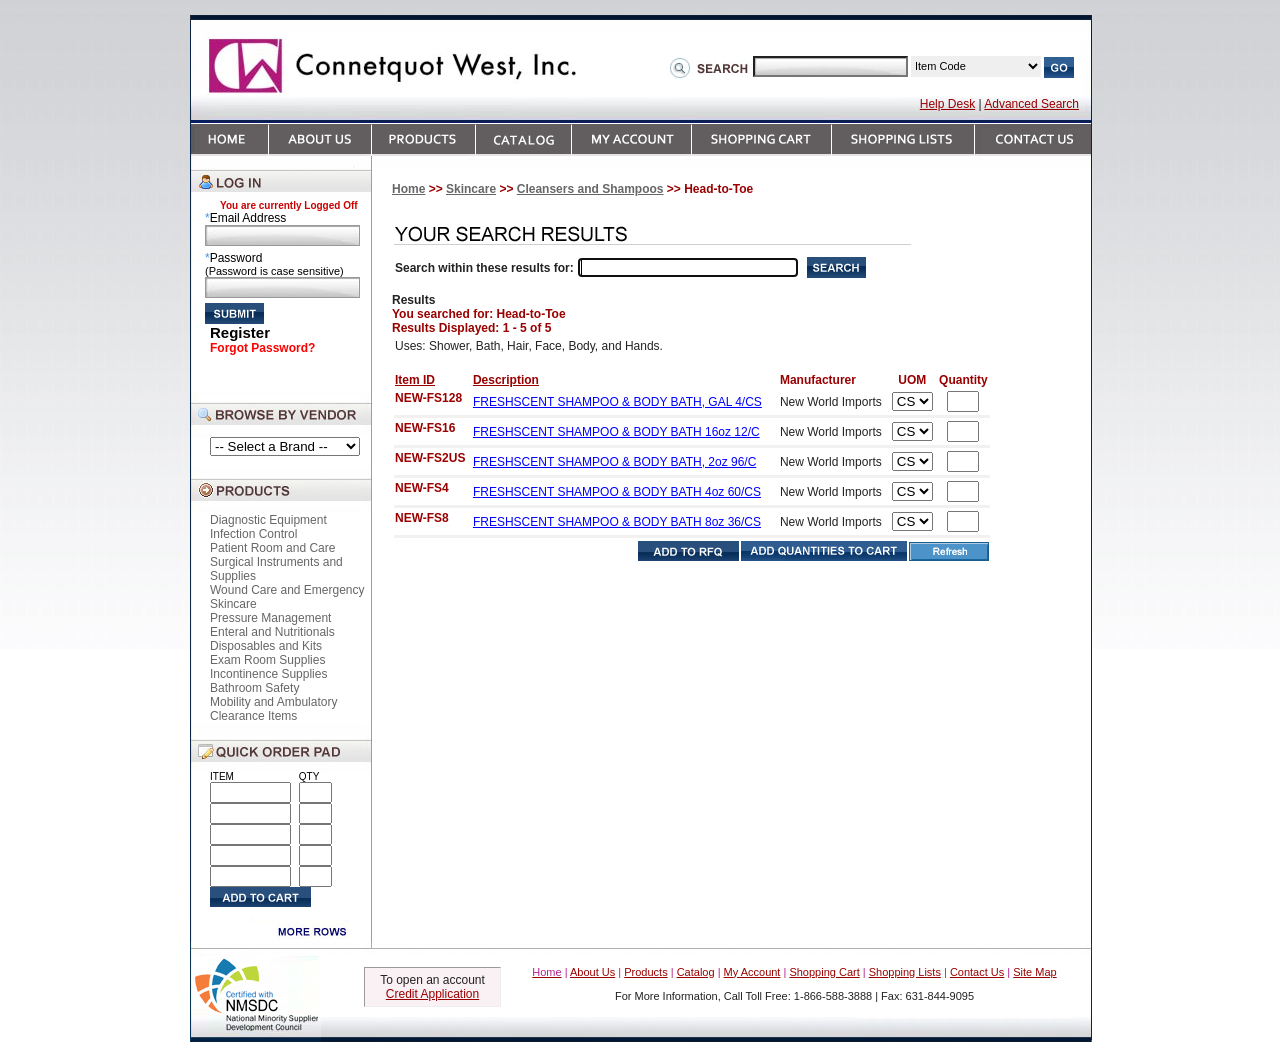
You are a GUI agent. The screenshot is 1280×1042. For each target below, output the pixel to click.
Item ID (415, 380)
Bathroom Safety (254, 688)
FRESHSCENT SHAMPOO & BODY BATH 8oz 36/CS (617, 522)
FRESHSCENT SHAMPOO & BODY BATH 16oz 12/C (616, 432)
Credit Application (432, 994)
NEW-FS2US (430, 458)
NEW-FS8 (422, 518)
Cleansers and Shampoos (590, 189)
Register (240, 332)
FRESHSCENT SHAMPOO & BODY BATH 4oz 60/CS (617, 492)
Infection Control (253, 534)
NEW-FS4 (422, 488)
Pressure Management (270, 618)
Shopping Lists (905, 972)
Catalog (696, 972)
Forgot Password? (262, 348)
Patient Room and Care (272, 548)
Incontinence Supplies (268, 674)
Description (506, 380)
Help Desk (947, 104)
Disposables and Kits (266, 646)
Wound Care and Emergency (287, 590)
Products (645, 972)
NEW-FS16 (425, 428)
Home (408, 189)
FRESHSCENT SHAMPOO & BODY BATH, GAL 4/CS (617, 402)
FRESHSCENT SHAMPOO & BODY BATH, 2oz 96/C (614, 462)
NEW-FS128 (428, 398)
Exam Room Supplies (267, 660)
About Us (592, 972)
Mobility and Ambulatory (273, 702)
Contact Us (977, 972)
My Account (752, 972)
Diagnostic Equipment (268, 520)
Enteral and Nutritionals (272, 632)
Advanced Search (1031, 104)
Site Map (1034, 972)
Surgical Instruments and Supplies (276, 569)
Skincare (233, 604)
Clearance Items (253, 716)
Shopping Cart (824, 972)
